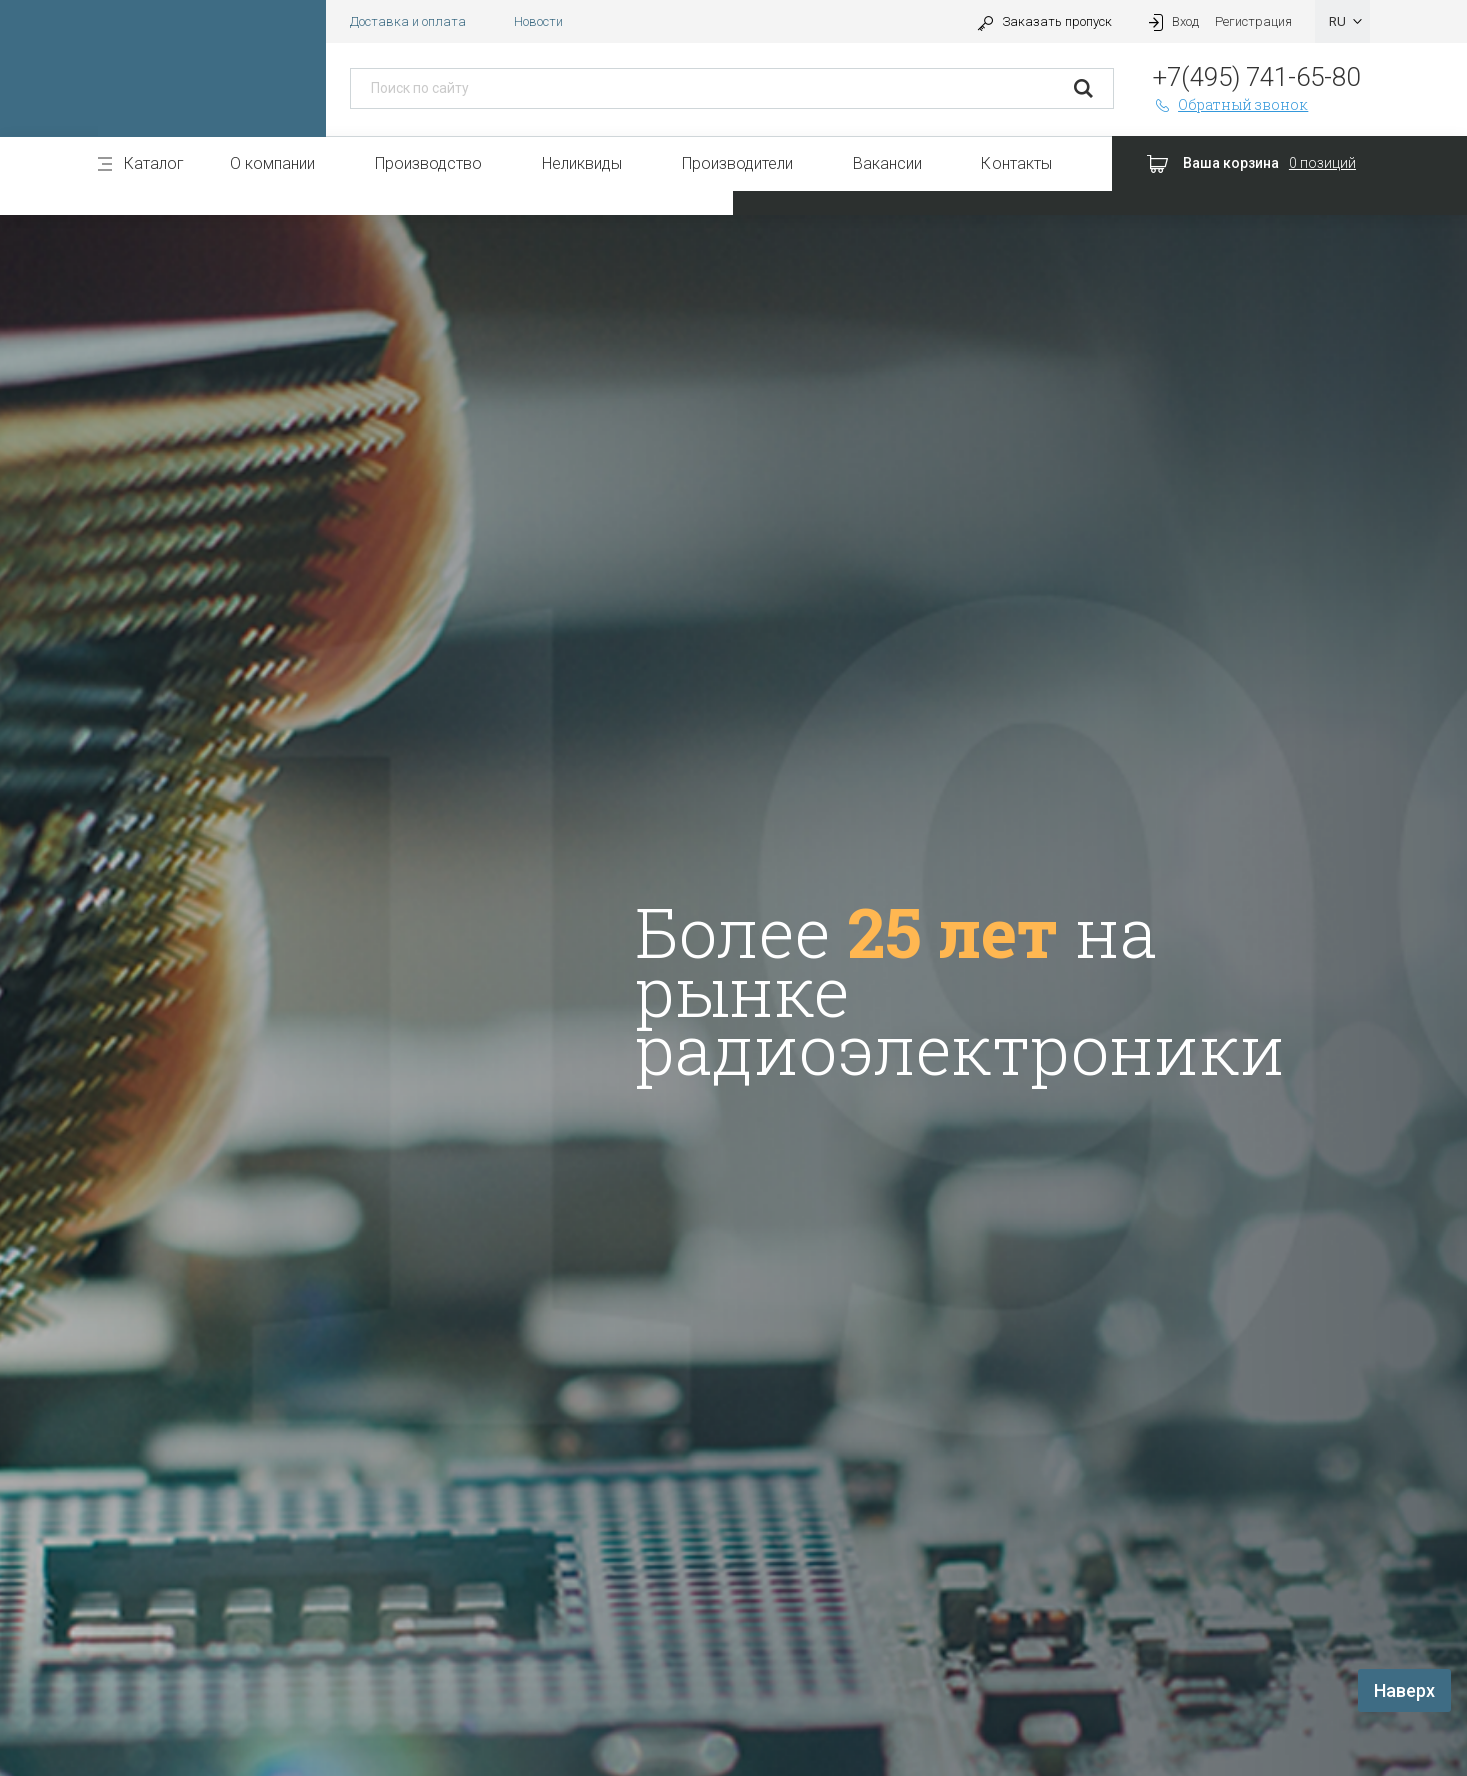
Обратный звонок (1231, 104)
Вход (1172, 21)
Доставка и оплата (408, 21)
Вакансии (887, 163)
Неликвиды (582, 163)
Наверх (1404, 1690)
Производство (428, 163)
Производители (737, 163)
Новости (538, 21)
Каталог (154, 163)
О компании (272, 163)
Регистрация (1253, 21)
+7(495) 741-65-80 (1256, 77)
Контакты (1016, 163)
